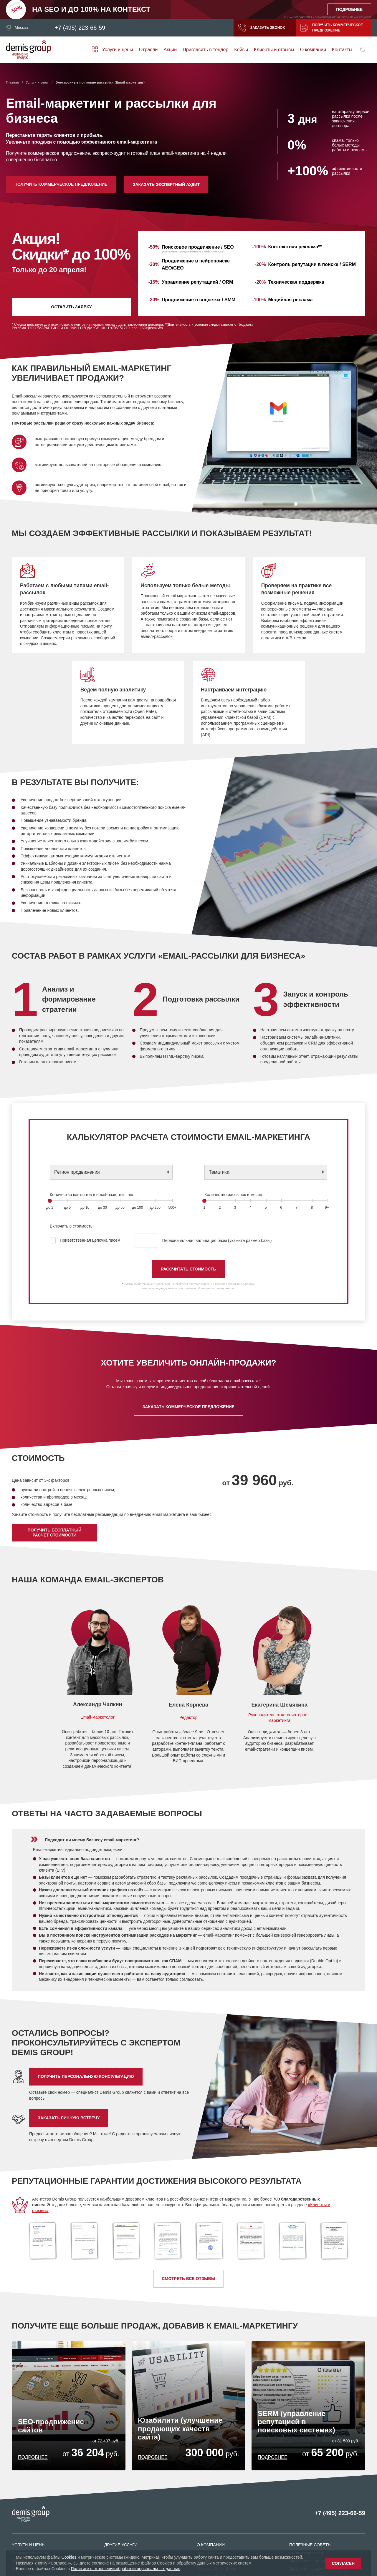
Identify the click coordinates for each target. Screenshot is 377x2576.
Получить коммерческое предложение (331, 27)
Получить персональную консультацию (86, 2076)
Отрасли (148, 49)
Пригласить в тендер (205, 49)
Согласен (343, 2563)
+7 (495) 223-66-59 (79, 27)
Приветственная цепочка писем (85, 1240)
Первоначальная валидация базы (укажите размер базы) (203, 1240)
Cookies (69, 2557)
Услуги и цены (117, 49)
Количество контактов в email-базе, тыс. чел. (92, 1194)
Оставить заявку (71, 307)
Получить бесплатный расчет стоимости (55, 1532)
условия (201, 324)
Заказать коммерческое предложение (188, 1406)
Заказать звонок (261, 27)
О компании (313, 49)
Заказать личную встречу (69, 2118)
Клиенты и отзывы (274, 49)
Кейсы (241, 49)
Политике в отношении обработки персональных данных (125, 2568)
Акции (170, 49)
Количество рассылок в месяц (233, 1194)
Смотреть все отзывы (188, 2278)
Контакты (342, 49)
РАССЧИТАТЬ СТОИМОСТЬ (188, 1269)
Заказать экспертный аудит (166, 184)
